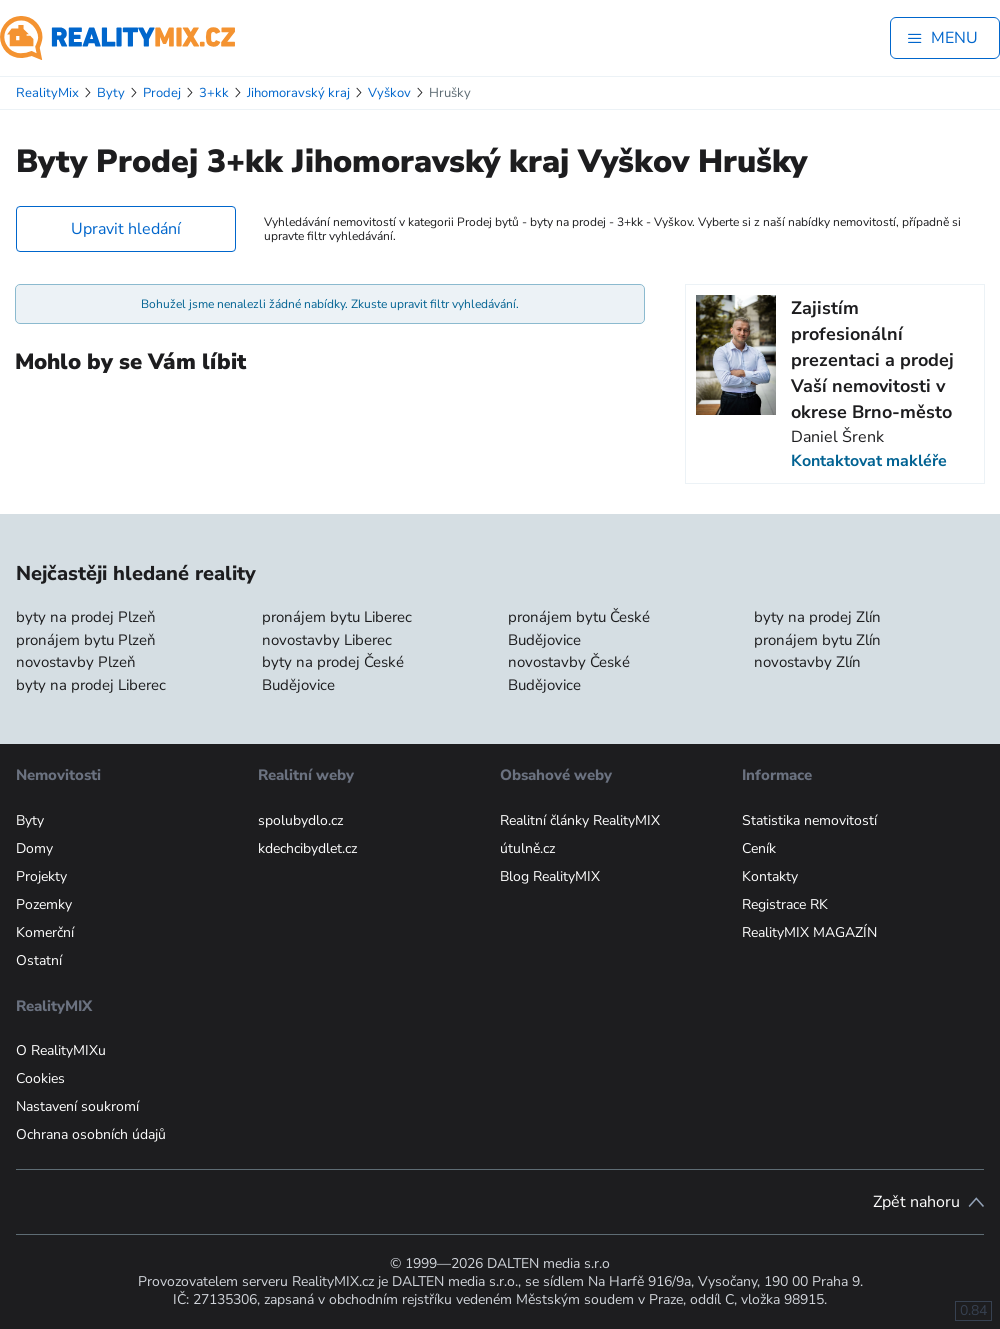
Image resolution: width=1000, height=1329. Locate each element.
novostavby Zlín (807, 662)
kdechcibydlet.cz (307, 848)
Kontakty (770, 876)
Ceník (759, 848)
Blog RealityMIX (550, 876)
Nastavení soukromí (77, 1106)
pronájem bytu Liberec (337, 617)
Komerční (45, 932)
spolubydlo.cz (300, 820)
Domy (34, 848)
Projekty (41, 876)
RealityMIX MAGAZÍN (809, 932)
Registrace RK (785, 904)
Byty (30, 820)
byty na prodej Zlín (817, 617)
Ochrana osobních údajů (91, 1134)
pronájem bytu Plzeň (86, 640)
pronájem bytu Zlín (817, 640)
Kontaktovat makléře (869, 461)
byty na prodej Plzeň (86, 617)
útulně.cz (527, 848)
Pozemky (44, 904)
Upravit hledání (126, 229)
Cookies (40, 1078)
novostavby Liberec (327, 640)
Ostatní (39, 960)
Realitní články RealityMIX (580, 820)
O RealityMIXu (61, 1050)
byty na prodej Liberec (91, 685)
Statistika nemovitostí (809, 820)
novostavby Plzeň (76, 662)
